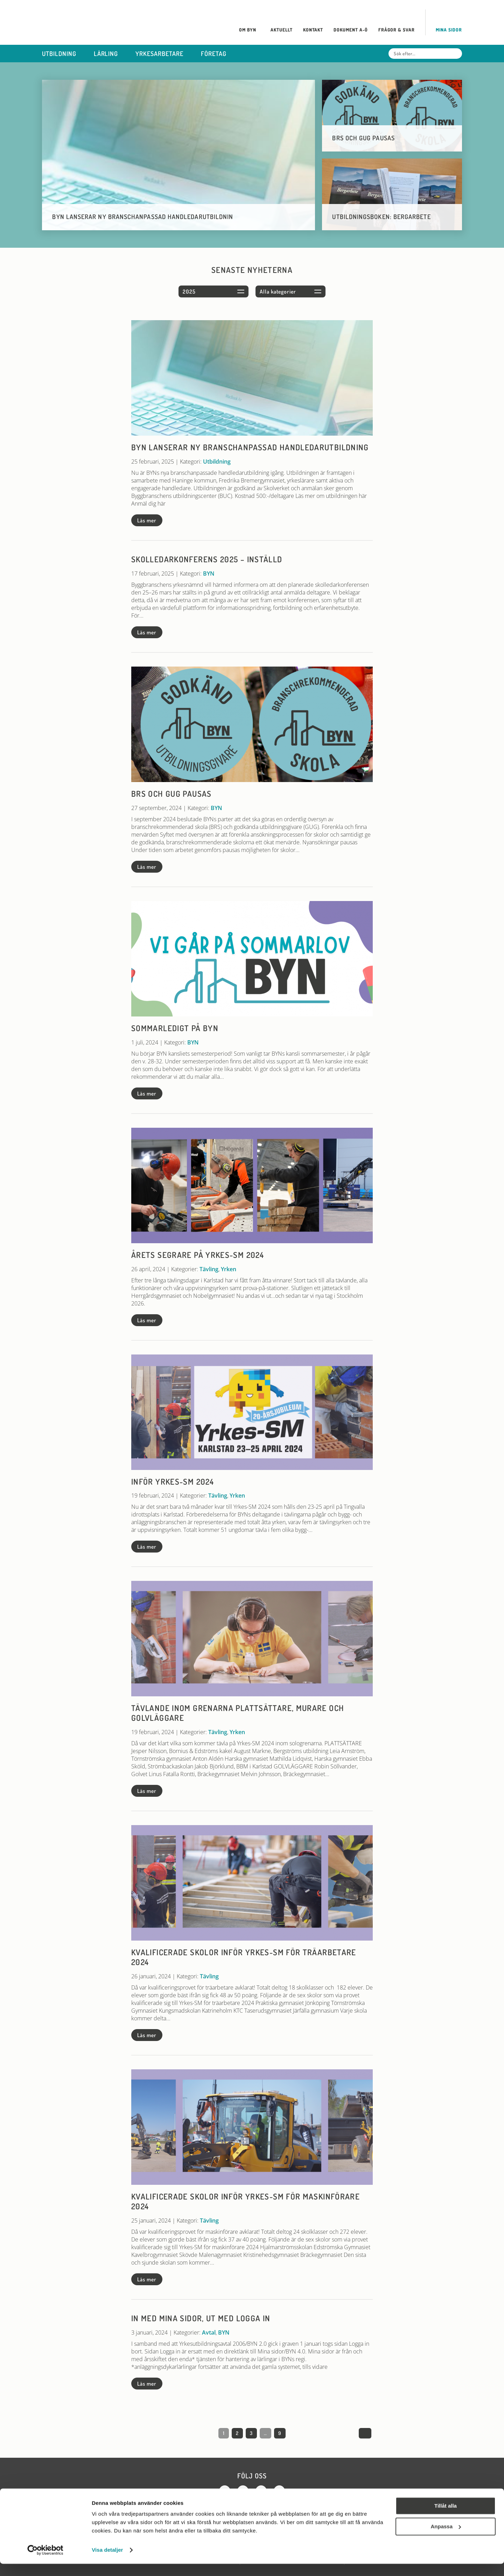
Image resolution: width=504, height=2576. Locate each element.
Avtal (209, 2332)
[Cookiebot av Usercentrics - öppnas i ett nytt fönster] (45, 2562)
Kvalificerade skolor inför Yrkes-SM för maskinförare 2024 (245, 2201)
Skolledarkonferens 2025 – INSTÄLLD (206, 559)
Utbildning (217, 461)
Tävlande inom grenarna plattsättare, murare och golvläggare (237, 1713)
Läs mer (146, 520)
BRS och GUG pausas (363, 138)
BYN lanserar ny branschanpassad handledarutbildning (250, 447)
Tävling (209, 1269)
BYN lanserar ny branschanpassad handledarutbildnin (142, 216)
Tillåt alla (445, 2518)
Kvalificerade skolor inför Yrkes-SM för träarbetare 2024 (243, 1957)
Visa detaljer (107, 2562)
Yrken (228, 1269)
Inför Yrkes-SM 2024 (172, 1481)
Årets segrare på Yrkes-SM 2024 (197, 1255)
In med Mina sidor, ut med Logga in (201, 2318)
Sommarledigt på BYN (174, 1028)
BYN (209, 573)
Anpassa (445, 2538)
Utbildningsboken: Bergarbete (381, 216)
